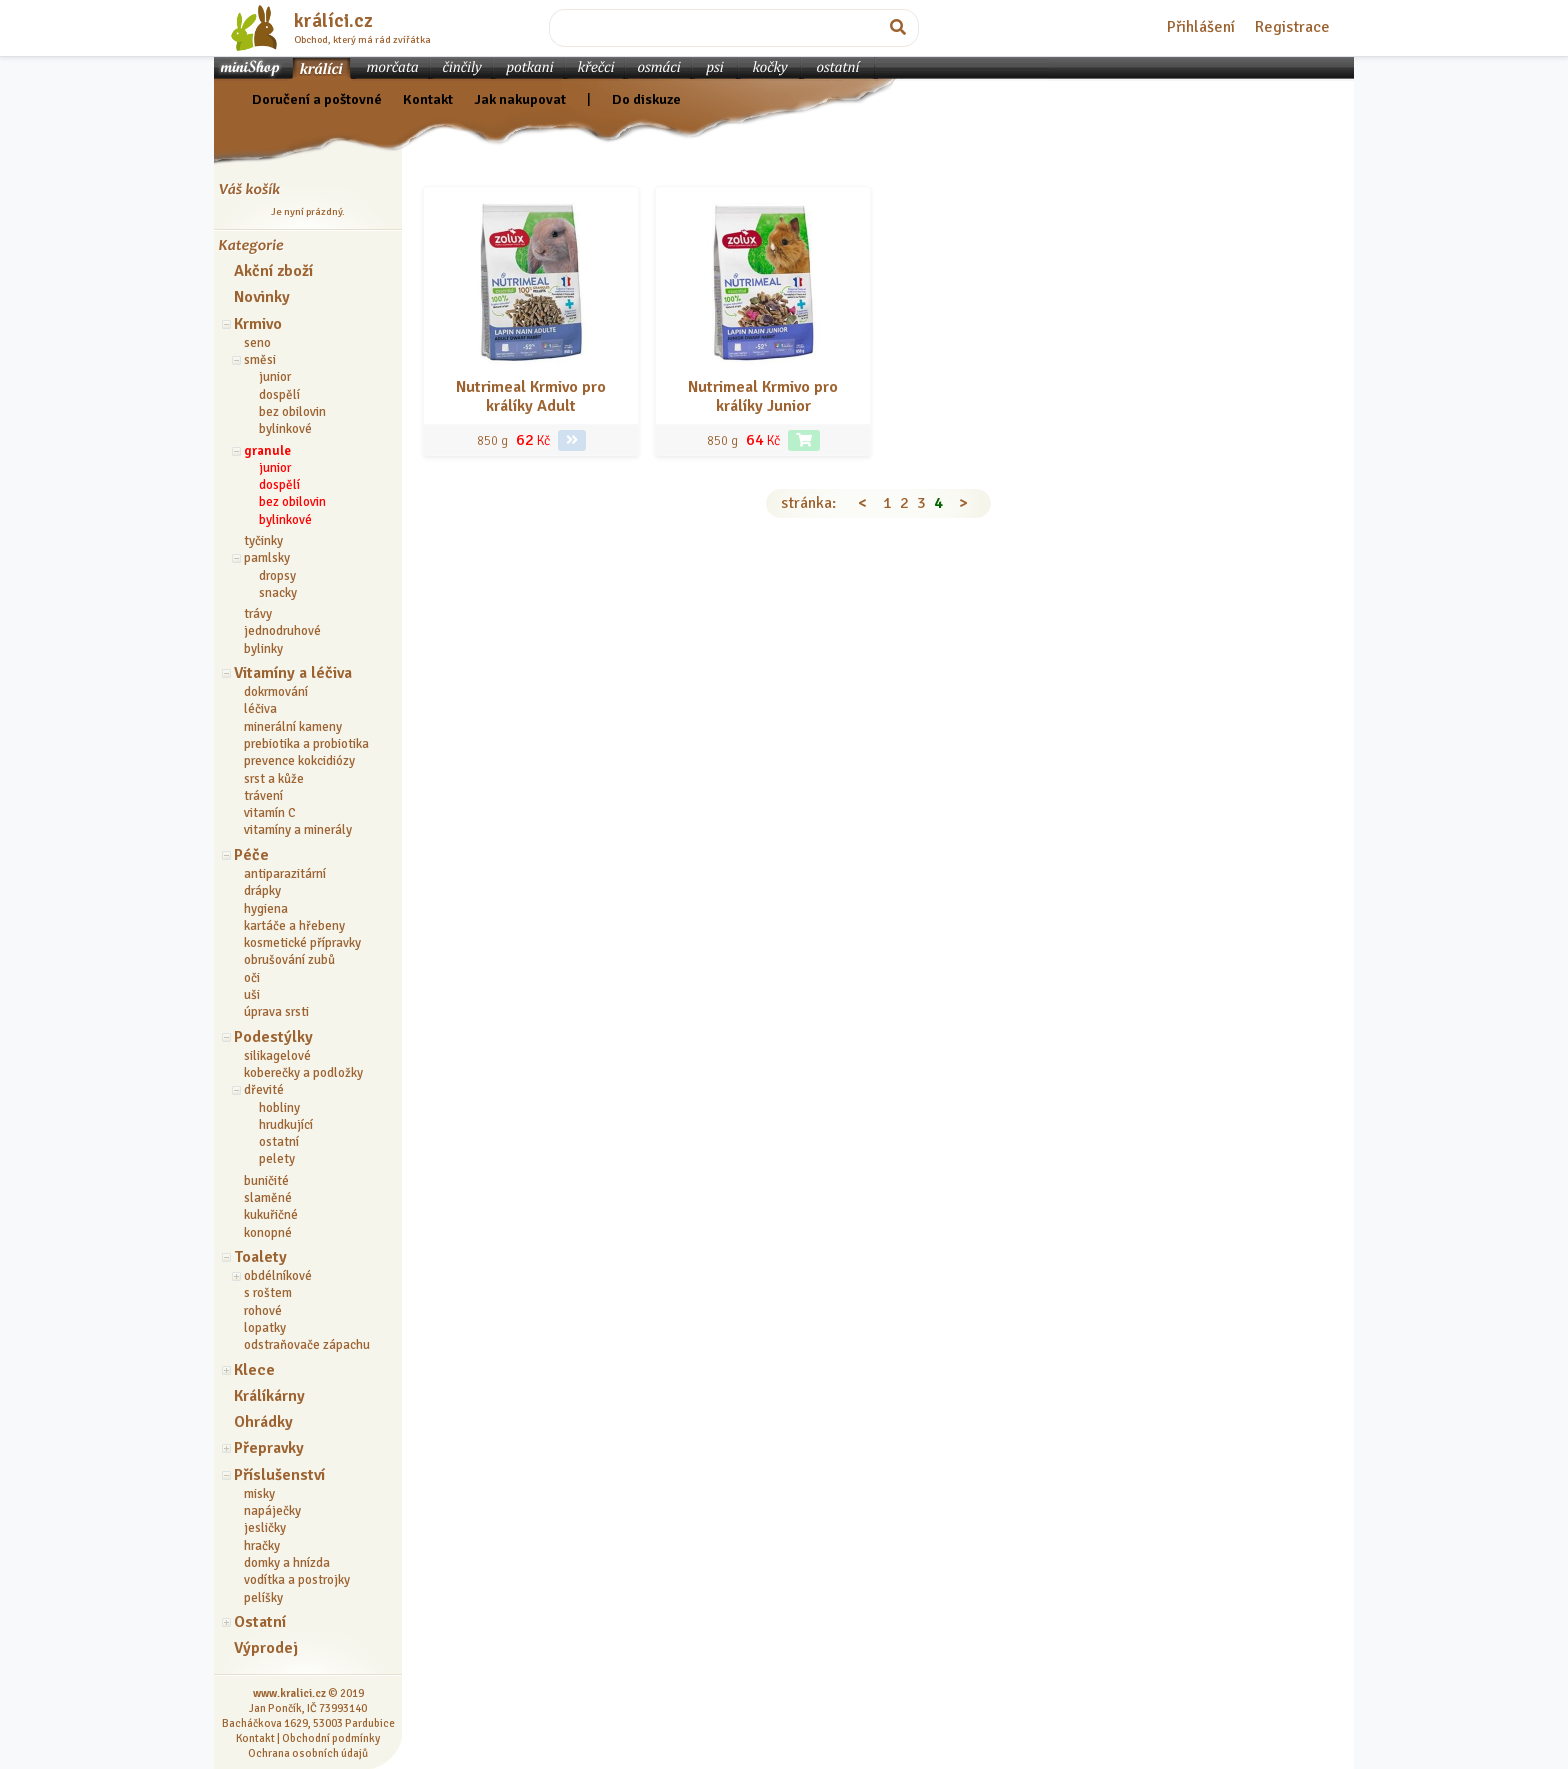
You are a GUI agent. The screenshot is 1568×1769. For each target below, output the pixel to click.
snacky (278, 593)
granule (267, 451)
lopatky (265, 1328)
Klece (254, 1370)
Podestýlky (273, 1037)
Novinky (262, 297)
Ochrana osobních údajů (308, 1753)
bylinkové (285, 429)
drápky (262, 891)
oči (252, 978)
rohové (263, 1311)
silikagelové (277, 1056)
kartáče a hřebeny (294, 926)
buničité (266, 1181)
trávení (263, 796)
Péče (251, 855)
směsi (260, 360)
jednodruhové (282, 631)
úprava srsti (276, 1012)
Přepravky (269, 1448)
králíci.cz (333, 21)
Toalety (260, 1257)
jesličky (265, 1528)
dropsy (277, 576)
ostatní (279, 1142)
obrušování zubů (289, 960)
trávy (258, 614)
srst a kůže (274, 779)
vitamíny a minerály (298, 830)
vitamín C (270, 813)
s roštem (268, 1293)
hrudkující (286, 1125)
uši (252, 995)
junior (275, 377)
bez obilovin (292, 412)
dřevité (264, 1090)
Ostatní (260, 1622)
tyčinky (263, 541)
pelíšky (263, 1598)
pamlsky (267, 558)
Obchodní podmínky (331, 1738)
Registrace (1292, 27)
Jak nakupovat (520, 99)
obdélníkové (278, 1276)
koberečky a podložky (303, 1073)
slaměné (268, 1198)
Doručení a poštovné (317, 99)
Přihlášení (1201, 27)
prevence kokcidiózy (299, 761)
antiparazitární (285, 874)
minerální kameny (293, 727)
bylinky (263, 649)
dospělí (279, 395)
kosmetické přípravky (302, 943)
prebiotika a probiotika (306, 744)
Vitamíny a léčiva (293, 673)
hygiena (266, 909)
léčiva (260, 709)
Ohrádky (263, 1422)
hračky (262, 1546)
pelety (277, 1159)
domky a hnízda (287, 1563)
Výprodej (266, 1648)
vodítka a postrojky (297, 1580)
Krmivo (258, 324)
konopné (268, 1233)
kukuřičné (271, 1215)
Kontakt (428, 99)
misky (259, 1494)
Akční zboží (273, 271)
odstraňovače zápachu (307, 1345)
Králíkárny (269, 1396)
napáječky (272, 1511)
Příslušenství (279, 1475)
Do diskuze (646, 99)
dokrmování (276, 692)
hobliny (279, 1108)
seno (257, 343)
